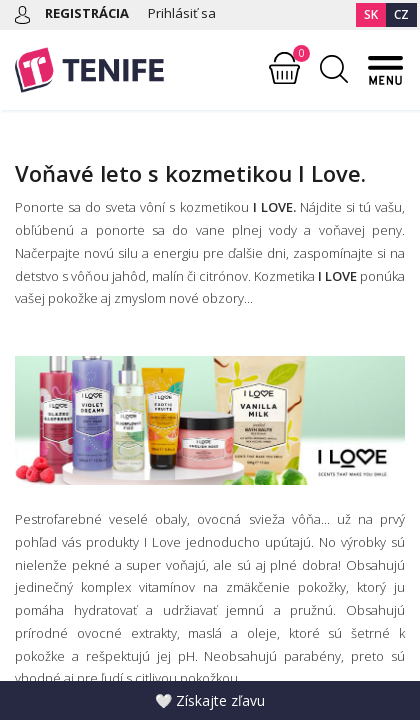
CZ (401, 14)
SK (371, 14)
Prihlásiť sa (182, 13)
